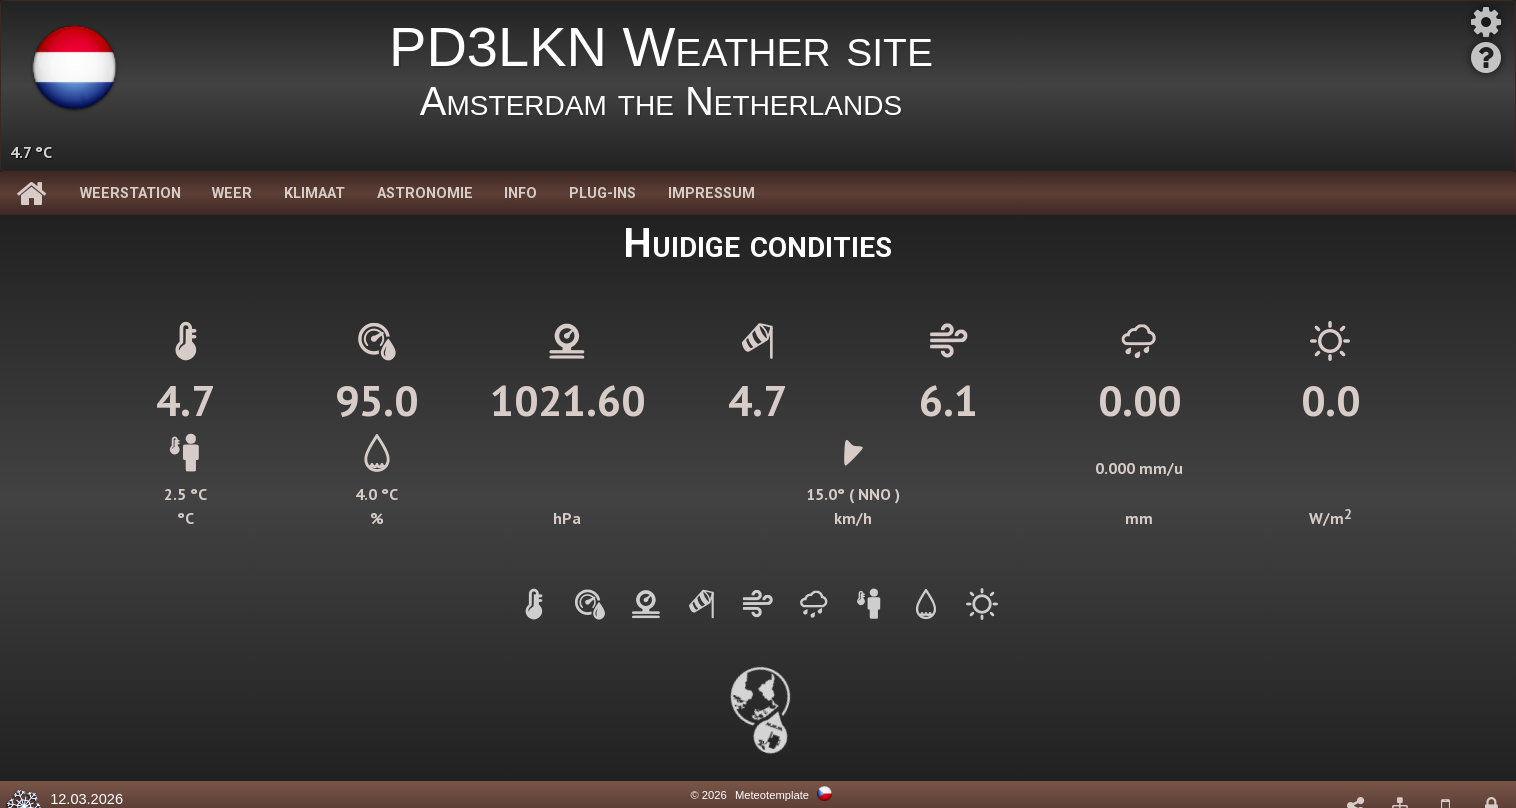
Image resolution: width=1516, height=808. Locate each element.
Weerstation (130, 193)
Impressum (711, 193)
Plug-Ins (602, 193)
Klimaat (314, 193)
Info (520, 193)
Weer (232, 193)
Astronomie (425, 193)
